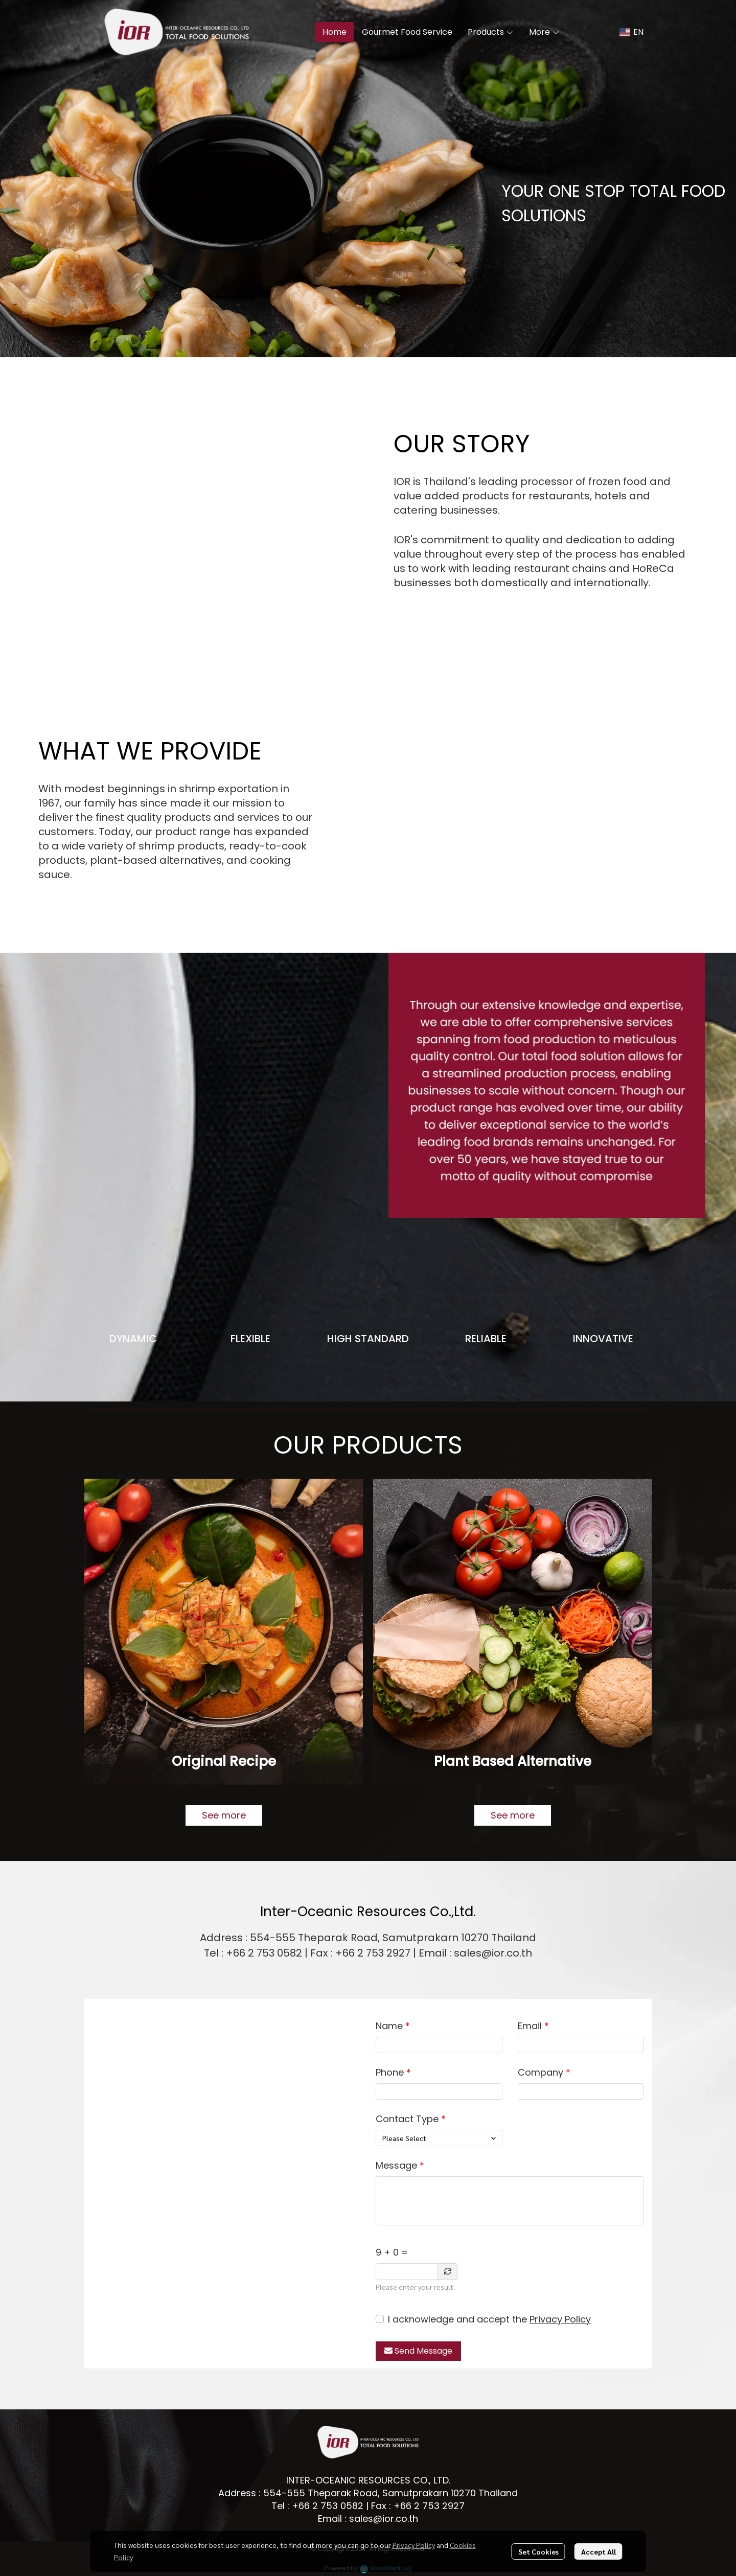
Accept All (598, 2551)
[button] (631, 32)
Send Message (418, 2351)
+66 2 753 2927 (429, 2505)
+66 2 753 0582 (327, 2505)
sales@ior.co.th (383, 2518)
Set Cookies (538, 2551)
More (544, 32)
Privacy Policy (560, 2319)
